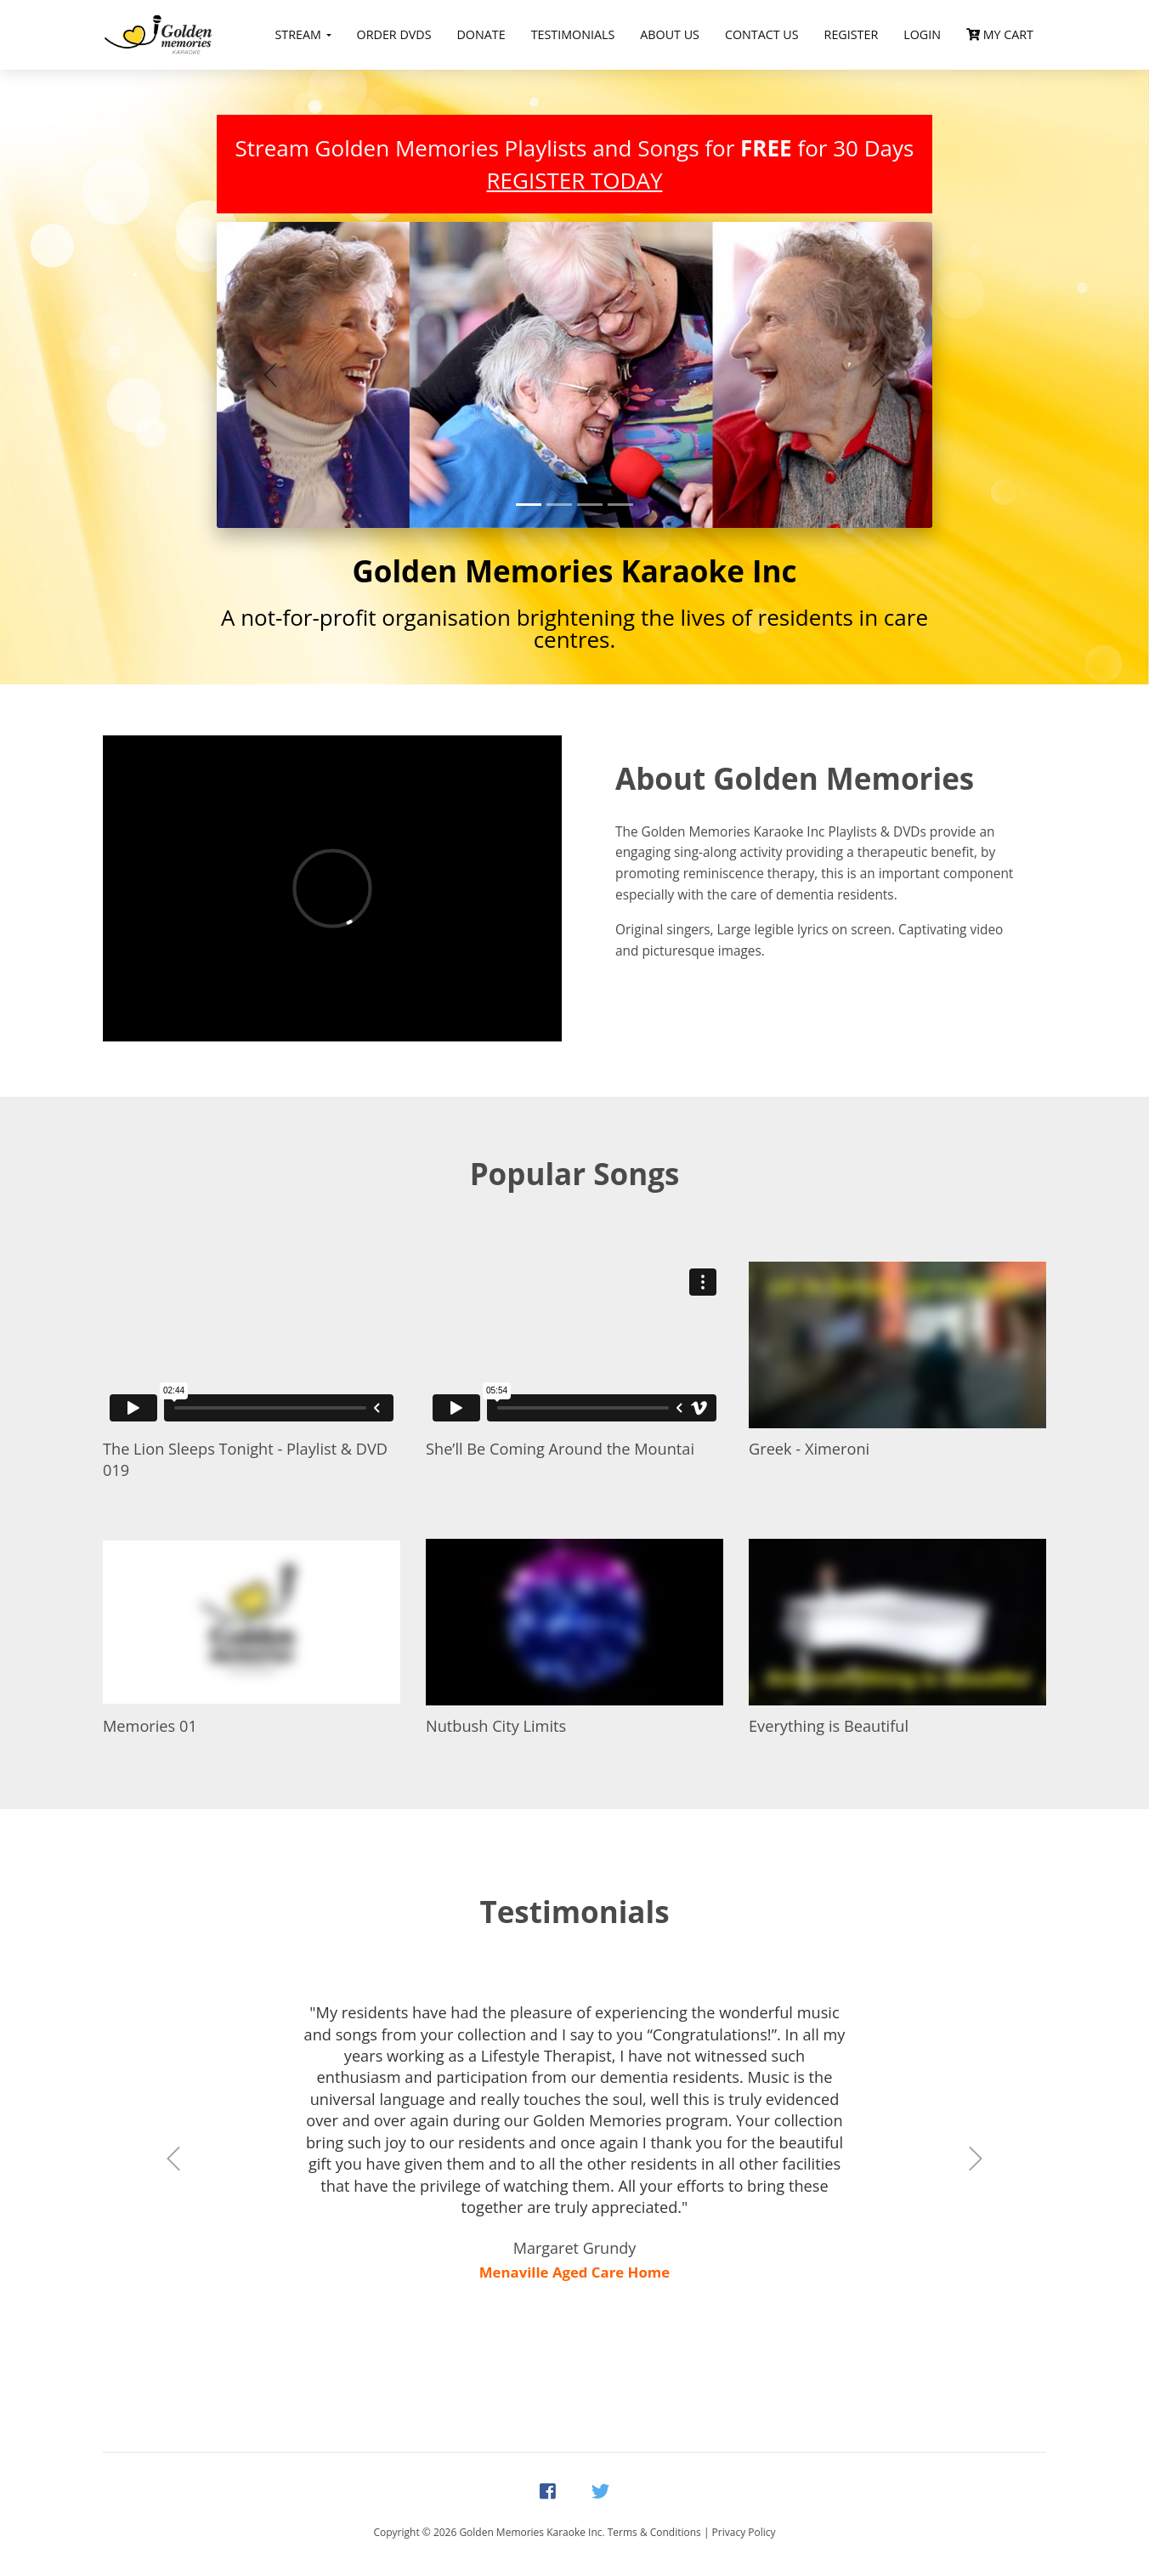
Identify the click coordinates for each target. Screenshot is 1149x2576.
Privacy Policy (744, 2532)
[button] (270, 375)
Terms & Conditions (654, 2532)
